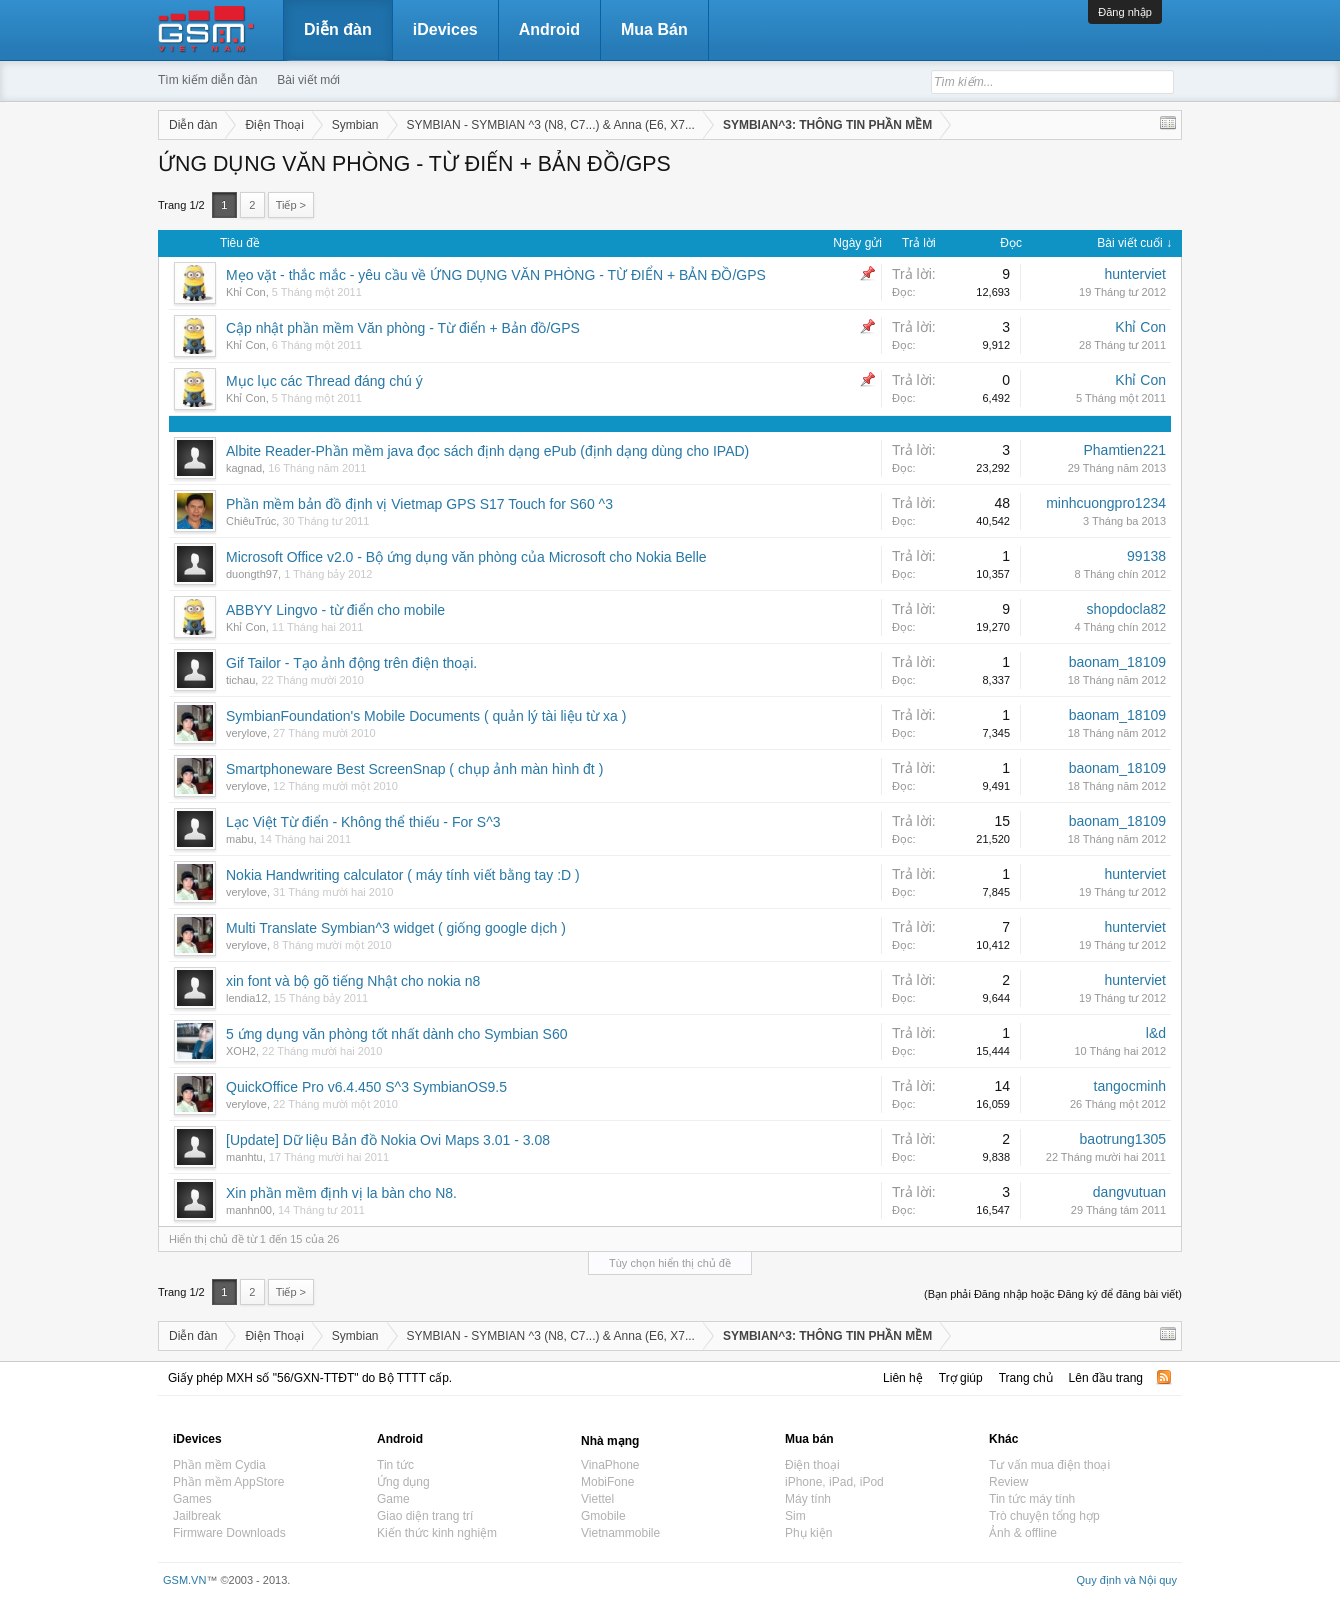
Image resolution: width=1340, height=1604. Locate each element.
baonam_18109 (1117, 662)
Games (192, 1499)
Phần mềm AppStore (228, 1482)
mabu (240, 839)
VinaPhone (610, 1465)
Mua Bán (654, 29)
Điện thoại (812, 1465)
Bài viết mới (308, 80)
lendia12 (247, 998)
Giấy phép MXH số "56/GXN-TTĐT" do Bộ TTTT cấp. (310, 1378)
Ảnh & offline (1023, 1533)
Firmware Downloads (229, 1533)
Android (549, 29)
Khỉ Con (246, 292)
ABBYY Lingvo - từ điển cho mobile (335, 610)
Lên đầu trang (1106, 1378)
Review (1008, 1482)
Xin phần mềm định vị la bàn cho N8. (341, 1193)
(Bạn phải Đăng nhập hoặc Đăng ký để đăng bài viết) (1053, 1294)
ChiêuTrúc (251, 521)
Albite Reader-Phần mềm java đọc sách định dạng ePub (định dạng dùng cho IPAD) (487, 451)
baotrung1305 (1123, 1139)
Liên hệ (903, 1378)
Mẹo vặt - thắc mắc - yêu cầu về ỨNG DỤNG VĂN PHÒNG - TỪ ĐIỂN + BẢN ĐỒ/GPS (496, 275)
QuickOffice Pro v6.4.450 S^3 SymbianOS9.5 (366, 1087)
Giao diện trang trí (425, 1516)
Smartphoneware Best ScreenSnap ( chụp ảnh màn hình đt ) (414, 769)
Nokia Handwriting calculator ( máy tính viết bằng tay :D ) (403, 875)
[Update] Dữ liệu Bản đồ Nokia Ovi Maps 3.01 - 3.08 (388, 1140)
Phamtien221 (1124, 450)
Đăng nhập (1125, 12)
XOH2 (241, 1051)
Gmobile (603, 1516)
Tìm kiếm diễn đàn (207, 80)
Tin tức (395, 1465)
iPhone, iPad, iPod (834, 1482)
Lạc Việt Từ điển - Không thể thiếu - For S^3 (363, 822)
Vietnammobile (620, 1533)
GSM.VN (184, 1580)
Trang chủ (1026, 1378)
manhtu (244, 1157)
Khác (1003, 1439)
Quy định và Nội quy (1127, 1580)
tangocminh (1130, 1086)
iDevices (445, 29)
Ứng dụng (403, 1482)
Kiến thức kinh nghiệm (437, 1533)
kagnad (244, 468)
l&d (1156, 1033)
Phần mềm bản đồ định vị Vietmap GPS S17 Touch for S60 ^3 (419, 504)
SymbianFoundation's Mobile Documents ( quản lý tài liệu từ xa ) (426, 716)
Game (393, 1499)
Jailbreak (197, 1516)
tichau (240, 680)
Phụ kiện (808, 1533)
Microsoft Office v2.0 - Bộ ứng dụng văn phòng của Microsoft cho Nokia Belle (466, 557)
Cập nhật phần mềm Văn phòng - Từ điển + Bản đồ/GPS (403, 328)
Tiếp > (291, 205)
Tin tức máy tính (1032, 1499)
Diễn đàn (338, 29)
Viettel (597, 1499)
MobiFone (607, 1482)
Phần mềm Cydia (219, 1465)
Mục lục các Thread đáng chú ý (324, 381)
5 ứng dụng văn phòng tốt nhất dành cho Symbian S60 (396, 1034)
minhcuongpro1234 (1106, 503)
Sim (795, 1516)
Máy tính (808, 1499)
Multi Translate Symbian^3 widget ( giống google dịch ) (396, 928)
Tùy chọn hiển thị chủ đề (670, 1263)
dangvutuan (1129, 1192)
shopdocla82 (1126, 609)
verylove (246, 733)
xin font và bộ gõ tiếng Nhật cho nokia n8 (353, 981)
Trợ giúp (961, 1378)
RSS (1164, 1377)
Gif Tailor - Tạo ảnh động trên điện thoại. (351, 663)
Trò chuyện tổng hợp (1044, 1516)
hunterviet (1135, 274)
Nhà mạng (610, 1441)
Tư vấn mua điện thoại (1049, 1465)
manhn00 (249, 1210)
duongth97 (252, 574)
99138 (1146, 556)
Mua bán (809, 1439)
